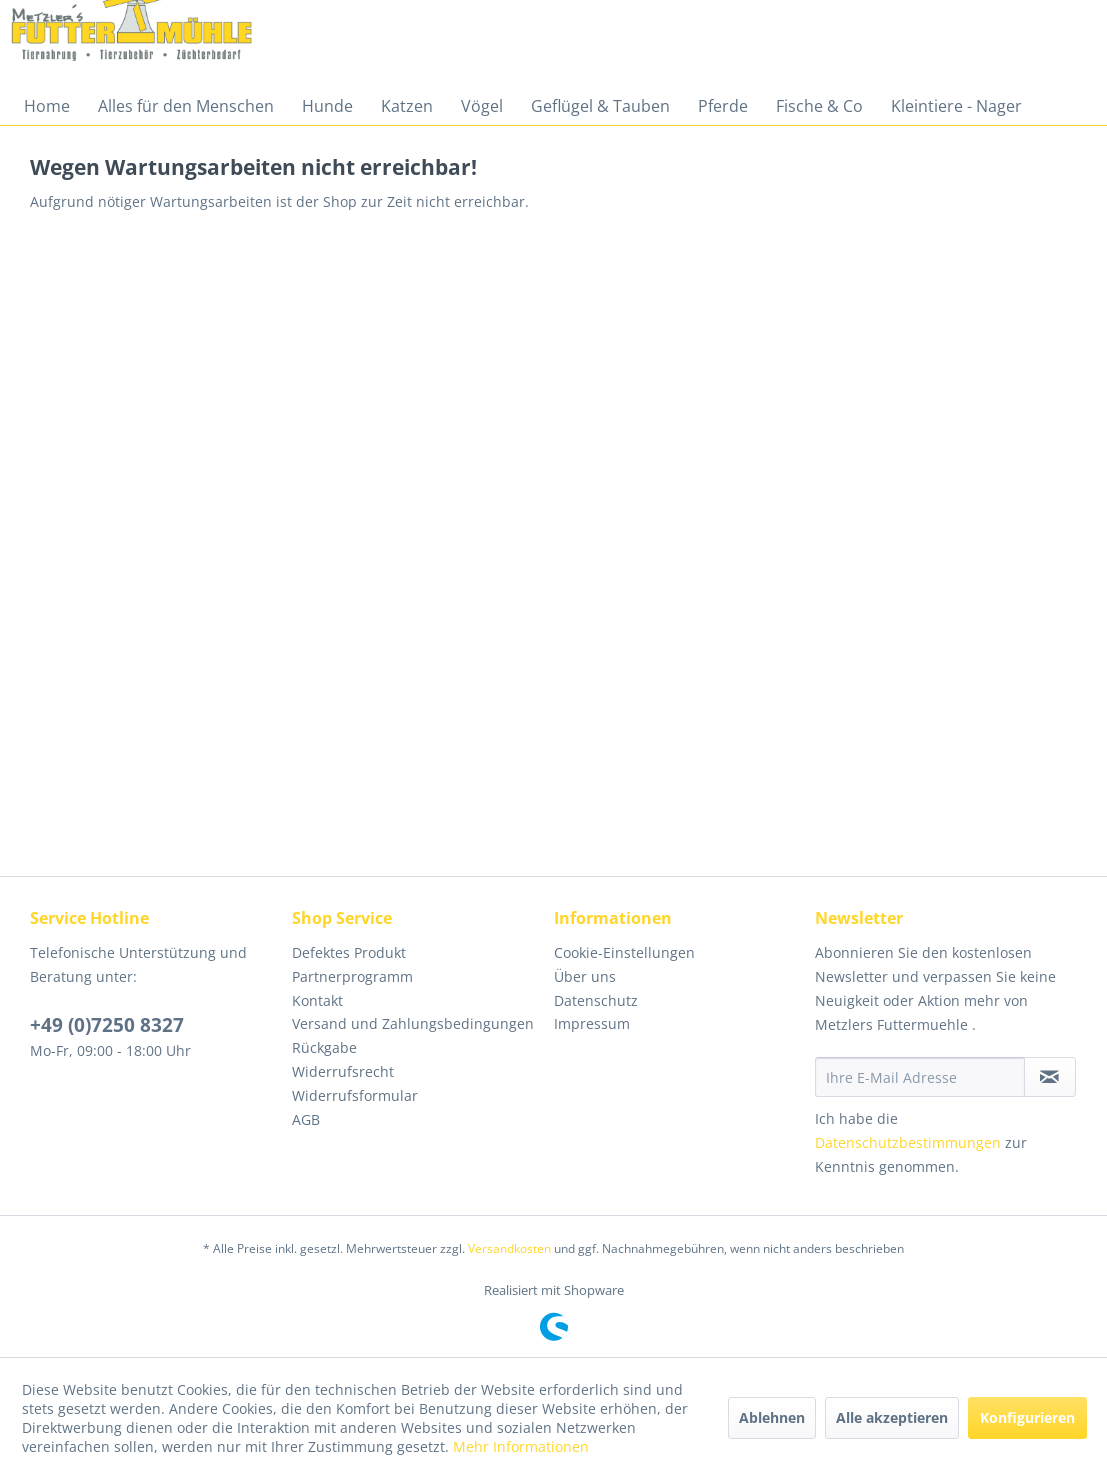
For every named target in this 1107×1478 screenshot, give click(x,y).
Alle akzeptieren (892, 1417)
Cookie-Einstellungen (624, 952)
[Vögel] (482, 106)
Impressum (592, 1023)
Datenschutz (596, 1000)
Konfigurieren (1027, 1417)
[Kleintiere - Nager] (956, 106)
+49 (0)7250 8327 (107, 1025)
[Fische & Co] (819, 106)
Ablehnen (772, 1417)
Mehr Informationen (521, 1446)
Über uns (585, 976)
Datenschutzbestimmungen (908, 1142)
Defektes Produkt (349, 952)
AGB (306, 1119)
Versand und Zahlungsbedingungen (413, 1023)
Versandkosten (509, 1248)
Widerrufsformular (355, 1095)
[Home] (47, 106)
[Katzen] (407, 106)
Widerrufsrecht (343, 1071)
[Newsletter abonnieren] (1050, 1077)
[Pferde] (723, 106)
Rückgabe (324, 1047)
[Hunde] (327, 106)
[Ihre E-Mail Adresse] (919, 1077)
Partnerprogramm (352, 976)
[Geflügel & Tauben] (600, 106)
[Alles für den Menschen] (186, 106)
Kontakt (317, 1000)
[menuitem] (47, 106)
